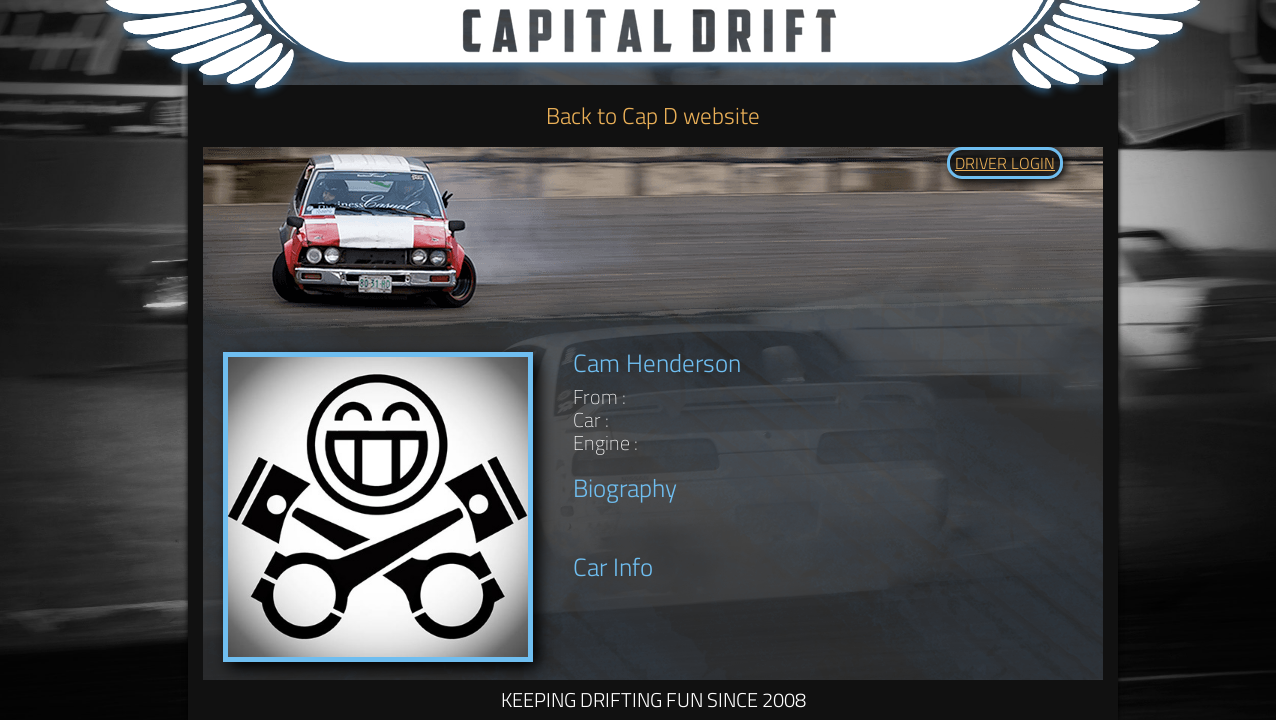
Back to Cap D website (653, 115)
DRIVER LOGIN (1005, 163)
